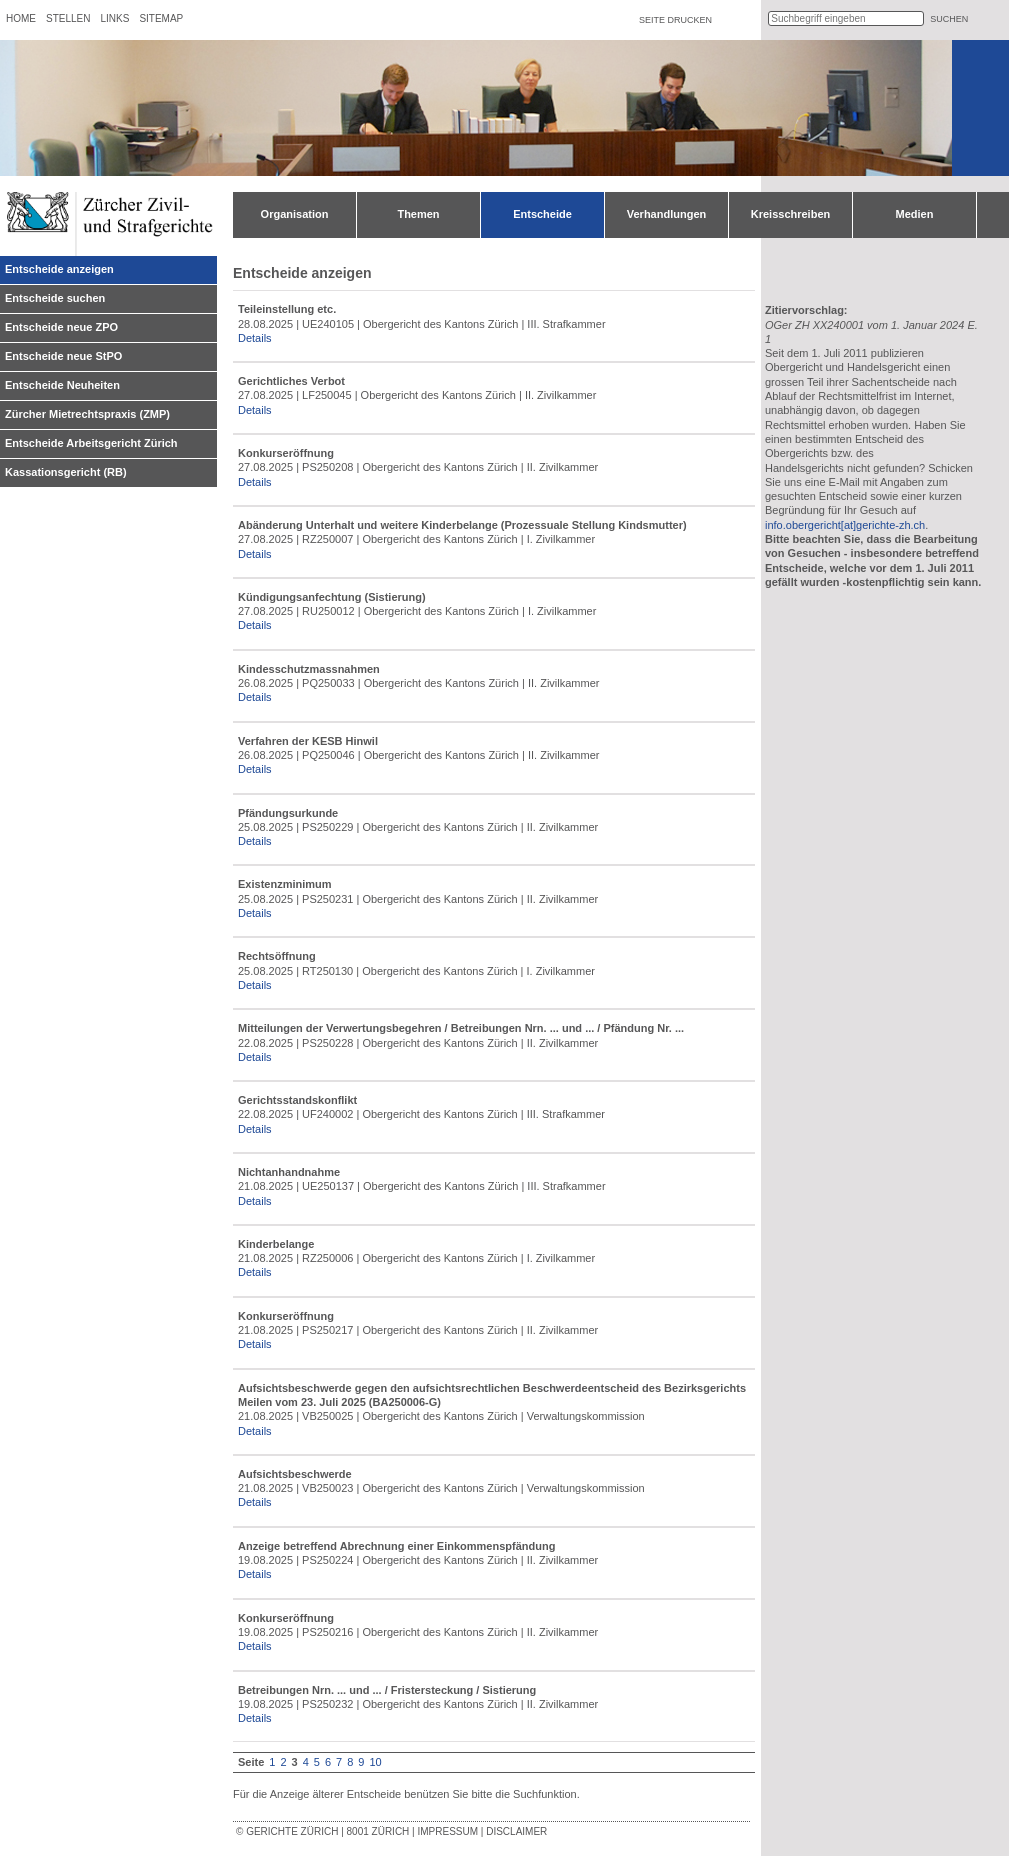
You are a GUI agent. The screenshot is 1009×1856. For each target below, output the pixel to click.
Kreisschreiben (790, 214)
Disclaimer (516, 1831)
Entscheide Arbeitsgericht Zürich (91, 443)
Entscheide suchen (55, 298)
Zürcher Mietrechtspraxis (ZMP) (87, 414)
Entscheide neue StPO (63, 356)
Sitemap (161, 18)
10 (375, 1762)
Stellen (68, 18)
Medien (915, 214)
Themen (418, 214)
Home (21, 18)
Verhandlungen (666, 214)
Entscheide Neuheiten (62, 385)
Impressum (447, 1831)
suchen (949, 19)
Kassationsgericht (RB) (66, 472)
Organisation (295, 214)
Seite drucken (675, 20)
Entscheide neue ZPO (61, 327)
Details (255, 338)
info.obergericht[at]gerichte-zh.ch (845, 525)
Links (114, 18)
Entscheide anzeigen (59, 269)
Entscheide (542, 214)
